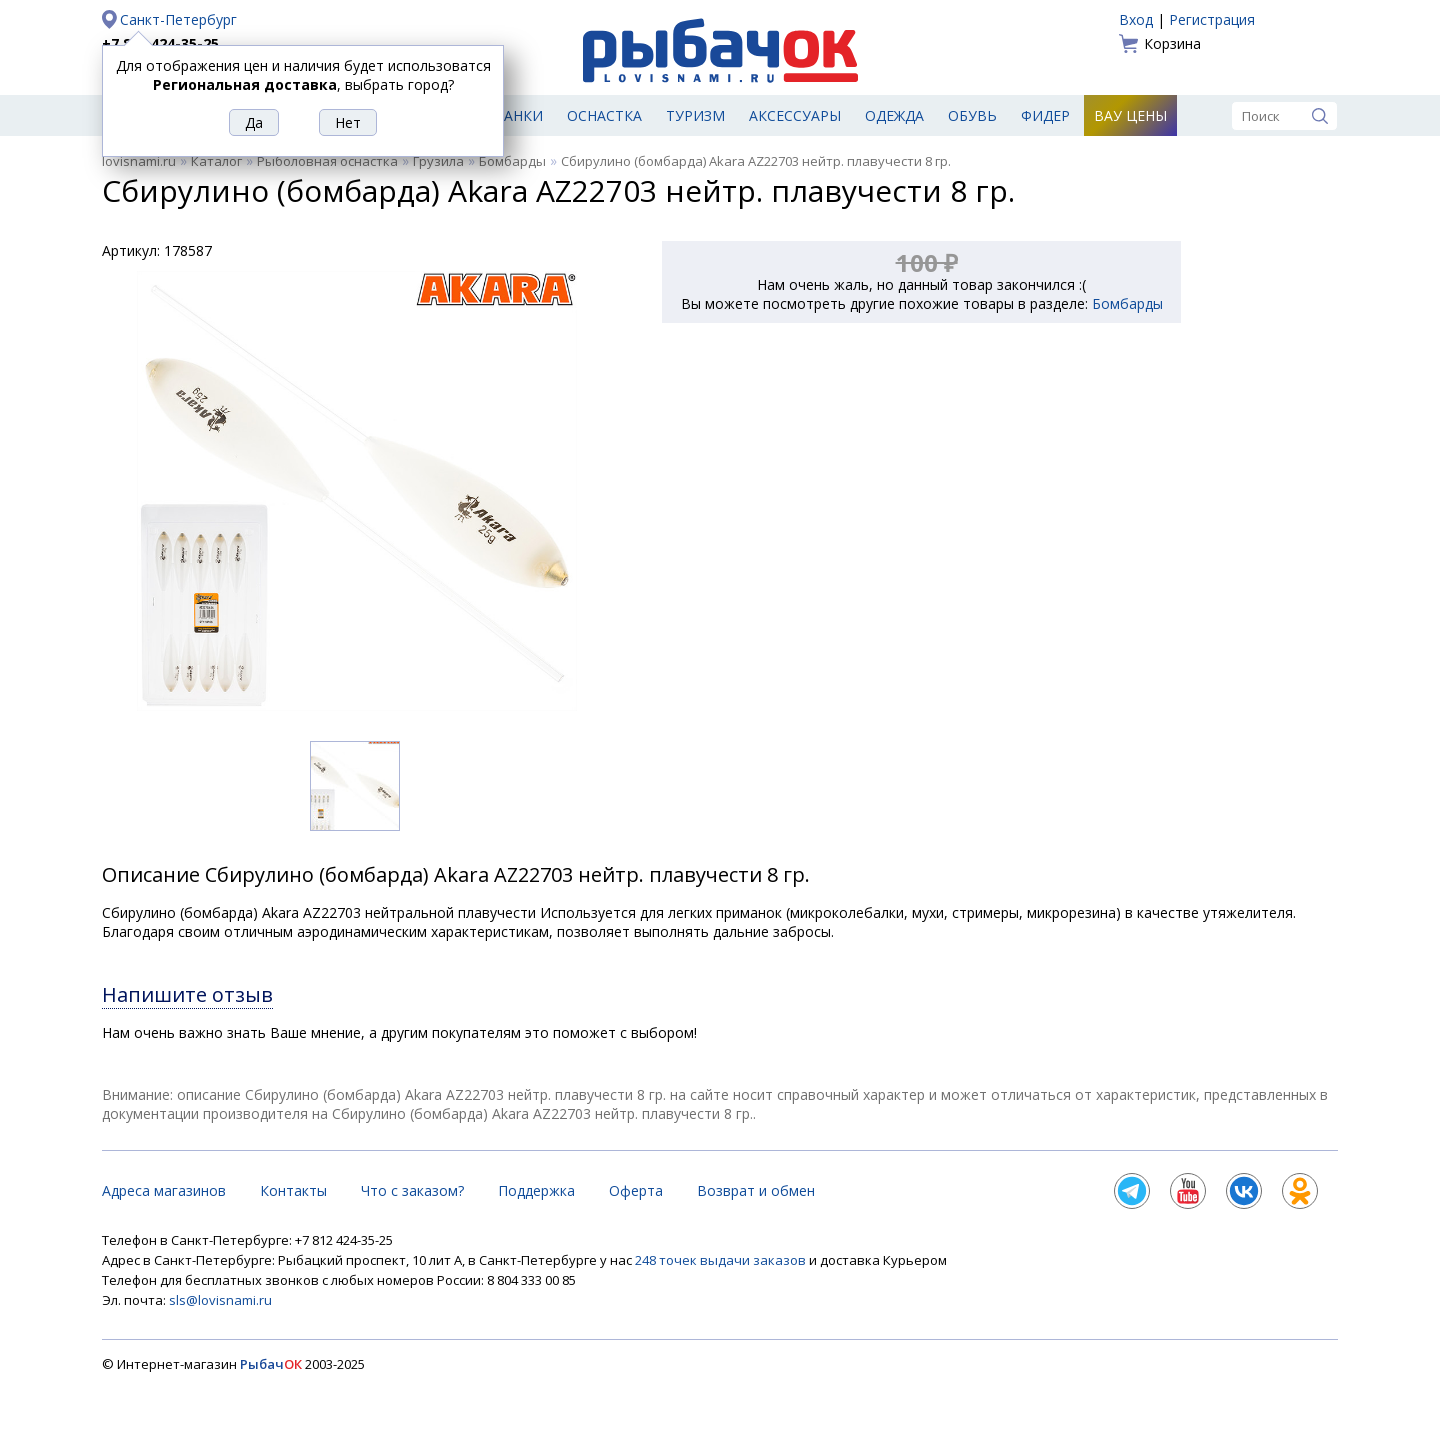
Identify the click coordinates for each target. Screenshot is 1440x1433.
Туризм (695, 115)
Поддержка (536, 1190)
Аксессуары (795, 115)
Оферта (636, 1190)
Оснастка (604, 115)
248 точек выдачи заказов (722, 1260)
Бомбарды (512, 161)
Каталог (216, 161)
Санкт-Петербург (178, 19)
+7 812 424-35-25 (160, 43)
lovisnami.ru (139, 161)
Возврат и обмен (756, 1190)
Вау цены (1130, 115)
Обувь (972, 115)
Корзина (1172, 43)
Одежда (894, 115)
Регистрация (1212, 19)
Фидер (1045, 115)
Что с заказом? (412, 1190)
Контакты (293, 1190)
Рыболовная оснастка (327, 161)
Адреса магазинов (164, 1190)
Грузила (438, 161)
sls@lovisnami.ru (220, 1300)
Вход (1136, 19)
